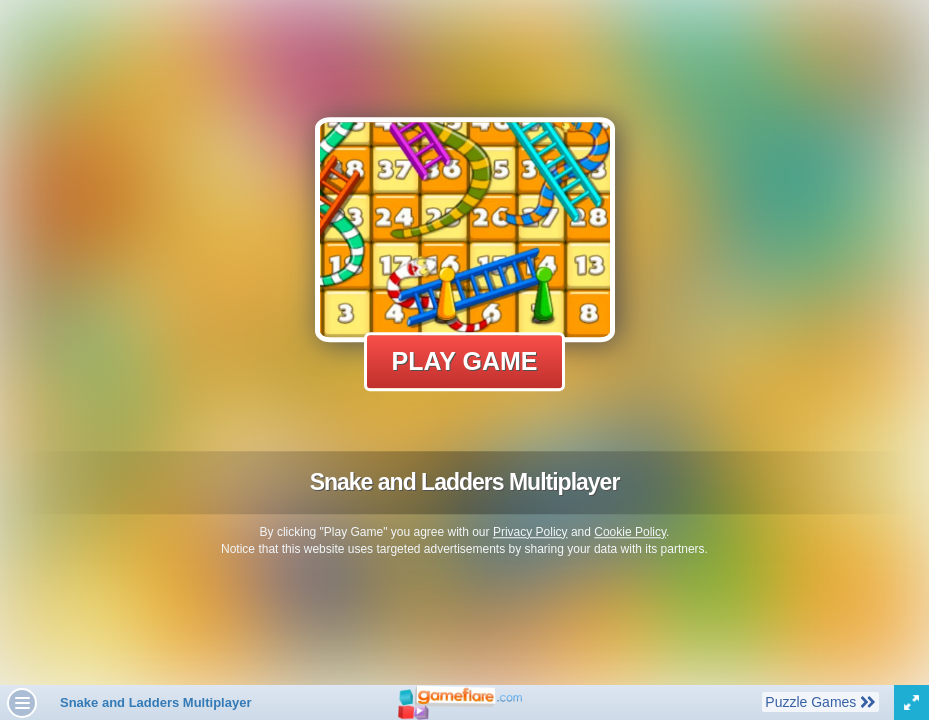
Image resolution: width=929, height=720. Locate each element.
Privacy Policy (530, 532)
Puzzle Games (820, 701)
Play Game (465, 361)
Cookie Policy (630, 532)
